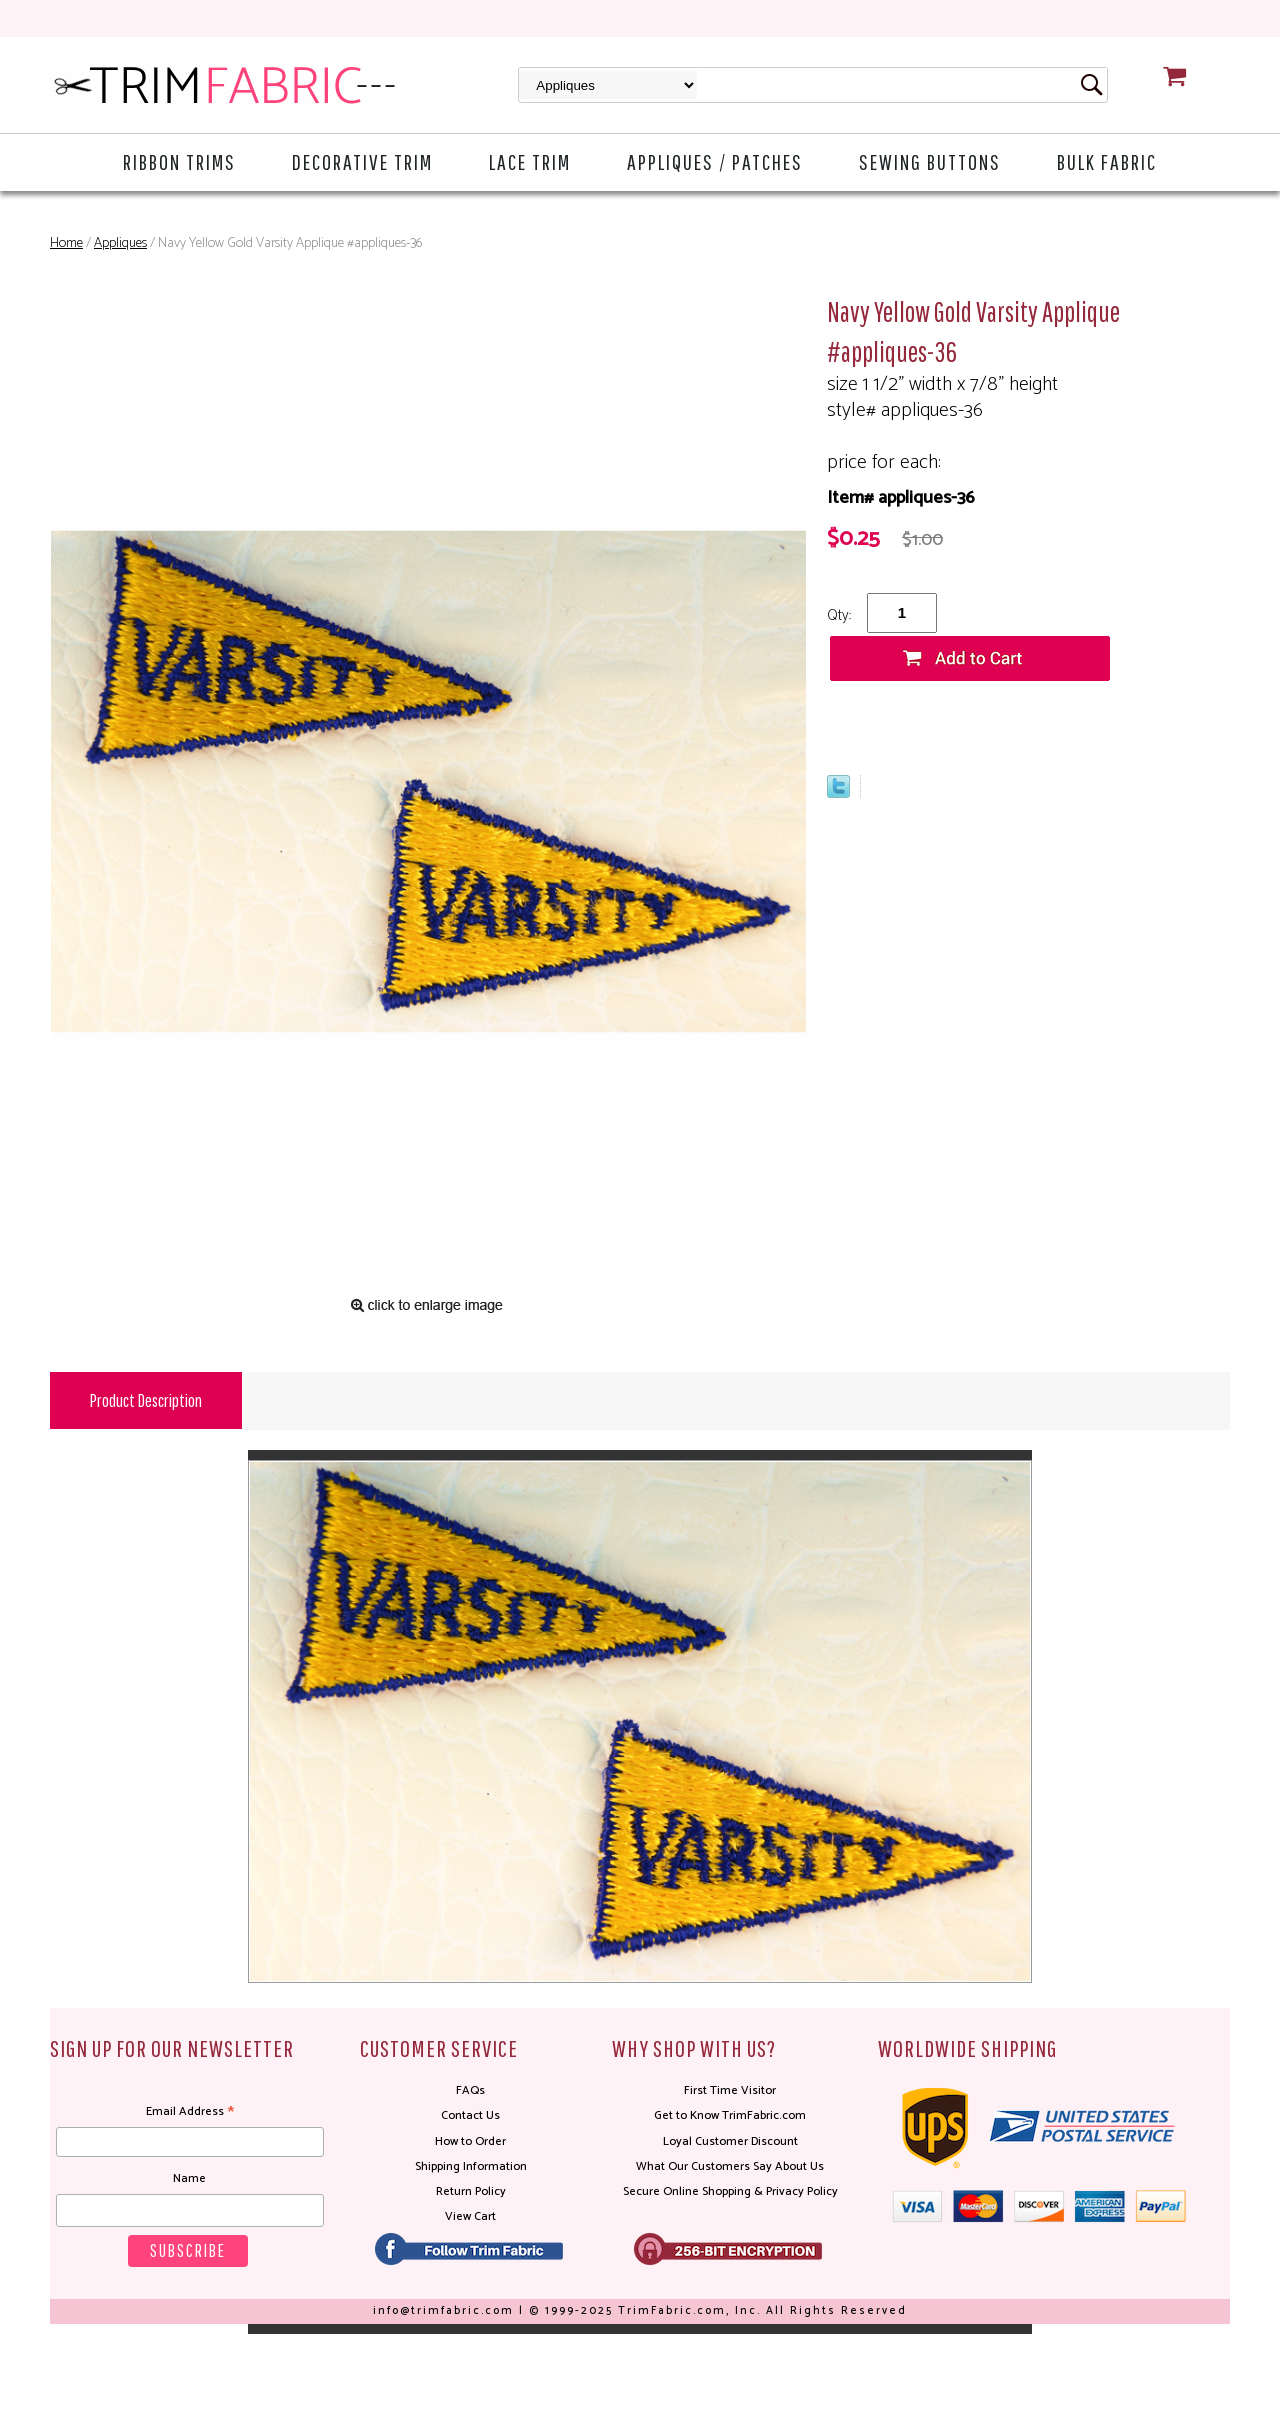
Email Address (190, 2112)
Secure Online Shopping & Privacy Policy (730, 2191)
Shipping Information (471, 2166)
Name (189, 2178)
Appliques (120, 243)
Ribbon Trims (179, 161)
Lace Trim (530, 161)
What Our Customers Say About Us (730, 2166)
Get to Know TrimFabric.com (730, 2115)
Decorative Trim (362, 161)
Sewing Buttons (930, 161)
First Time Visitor (730, 2090)
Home (66, 243)
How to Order (470, 2141)
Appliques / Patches (715, 161)
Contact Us (470, 2115)
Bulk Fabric (1107, 161)
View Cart (470, 2216)
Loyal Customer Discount (730, 2141)
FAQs (470, 2090)
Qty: (839, 615)
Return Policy (471, 2191)
